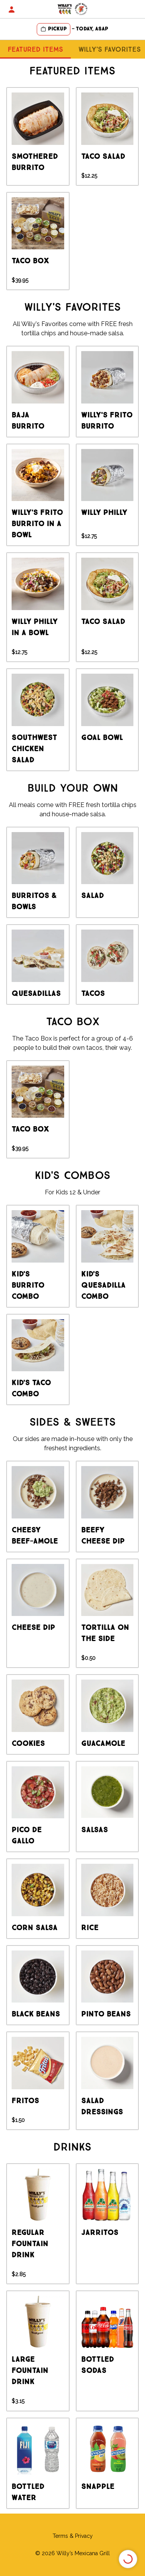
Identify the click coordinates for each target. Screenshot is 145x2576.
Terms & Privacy (73, 2536)
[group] (38, 136)
